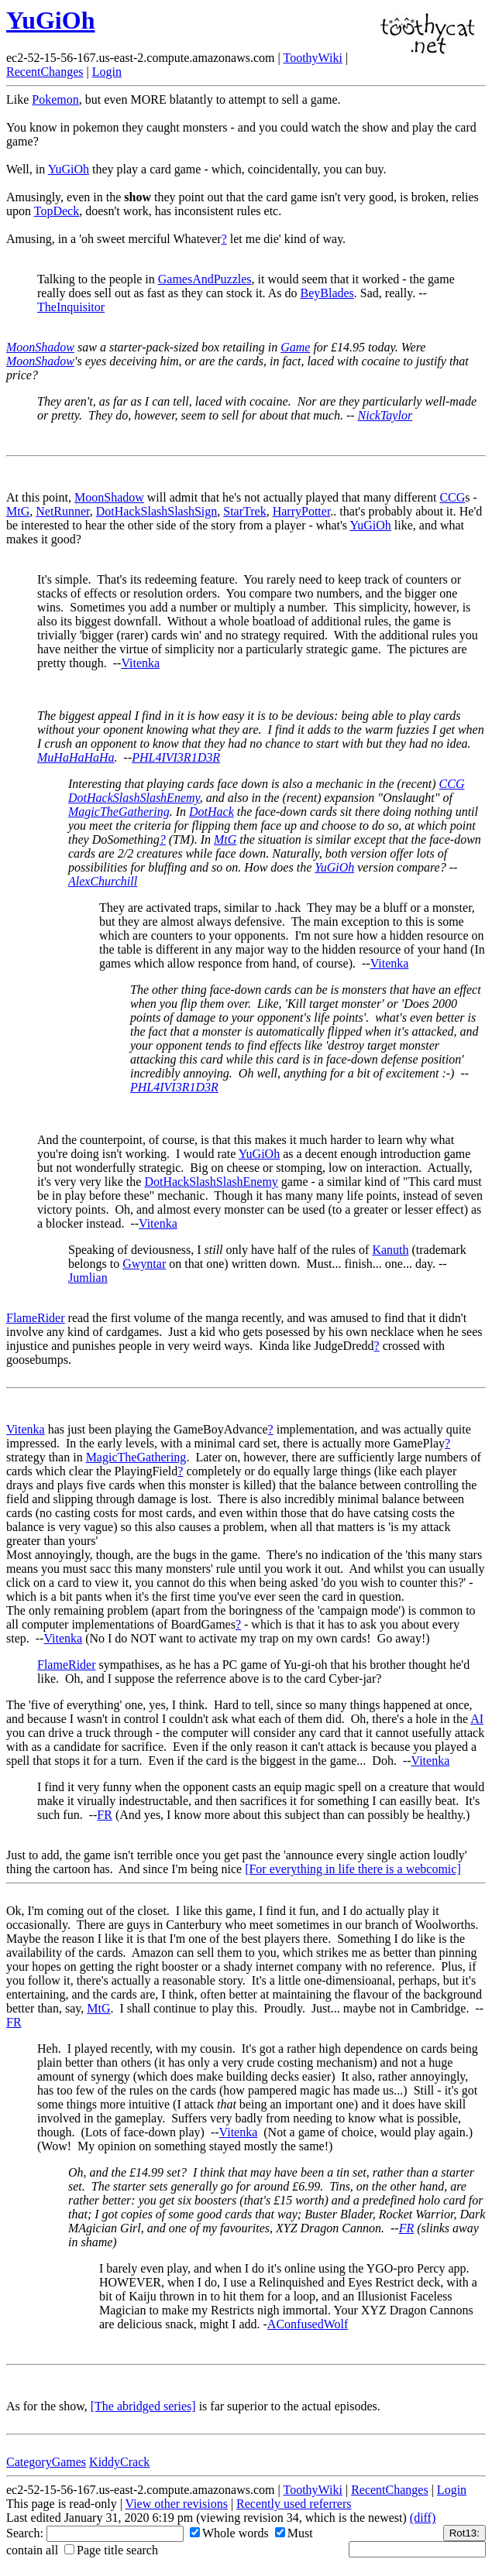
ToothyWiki (312, 57)
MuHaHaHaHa (76, 757)
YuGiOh (50, 20)
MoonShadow (40, 347)
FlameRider (35, 1317)
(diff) (422, 2517)
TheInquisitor (71, 306)
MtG (17, 511)
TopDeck (56, 211)
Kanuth (390, 1249)
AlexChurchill (102, 881)
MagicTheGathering (119, 811)
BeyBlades (326, 293)
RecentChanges (45, 71)
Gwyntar (144, 1263)
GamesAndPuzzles (205, 279)
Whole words (229, 2533)
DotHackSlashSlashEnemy (134, 797)
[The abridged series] (143, 2406)
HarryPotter (302, 511)
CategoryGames (46, 2461)
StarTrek (244, 511)
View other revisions (177, 2503)
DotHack (211, 811)
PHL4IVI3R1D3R (176, 757)
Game (295, 347)
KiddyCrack (119, 2461)
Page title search (111, 2550)
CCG (452, 497)
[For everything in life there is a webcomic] (353, 1868)
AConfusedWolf (307, 2324)
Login (107, 71)
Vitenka (140, 663)
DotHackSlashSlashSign (156, 511)
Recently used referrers (293, 2503)
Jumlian (88, 1277)
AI (476, 1718)
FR (104, 1814)
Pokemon (55, 99)
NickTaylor (385, 415)
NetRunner (63, 511)
